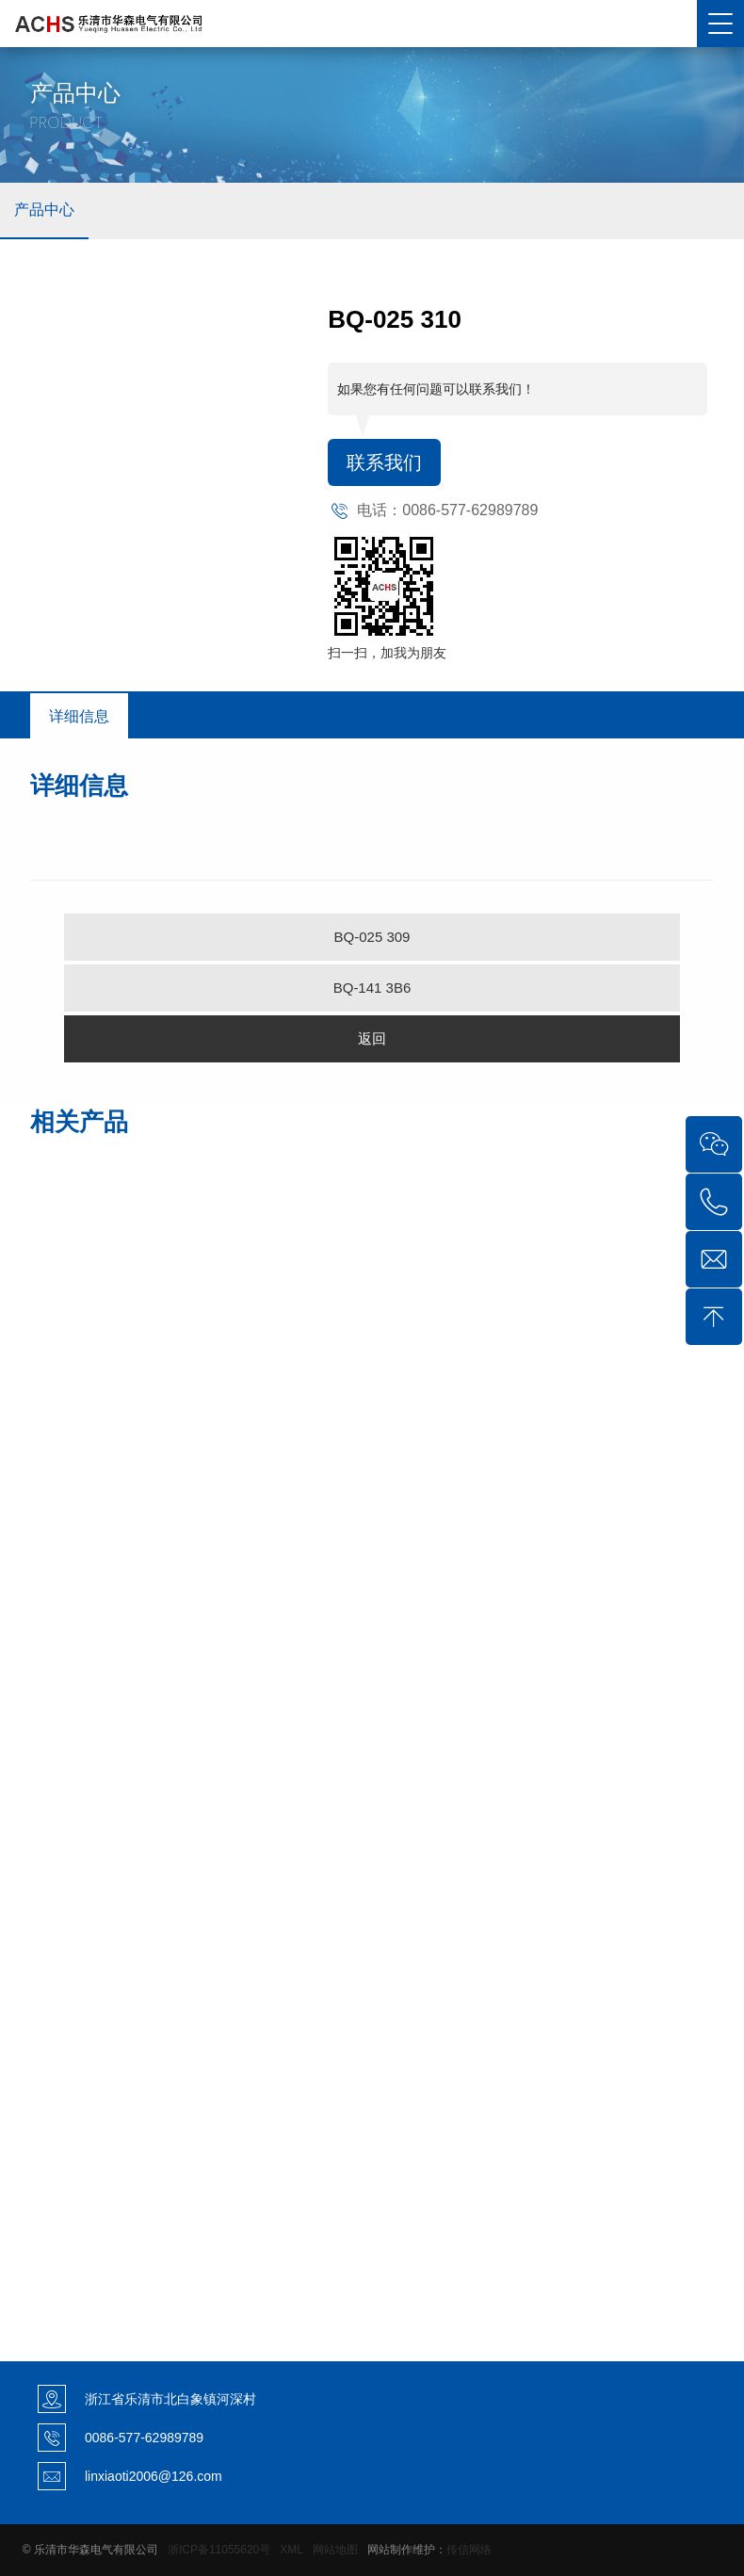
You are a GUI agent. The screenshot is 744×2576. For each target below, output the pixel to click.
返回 (372, 1038)
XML (291, 2549)
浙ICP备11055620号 (219, 2549)
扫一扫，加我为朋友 (387, 652)
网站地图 (335, 2549)
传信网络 (469, 2549)
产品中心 (44, 210)
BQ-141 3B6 (372, 988)
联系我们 (384, 462)
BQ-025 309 (372, 937)
